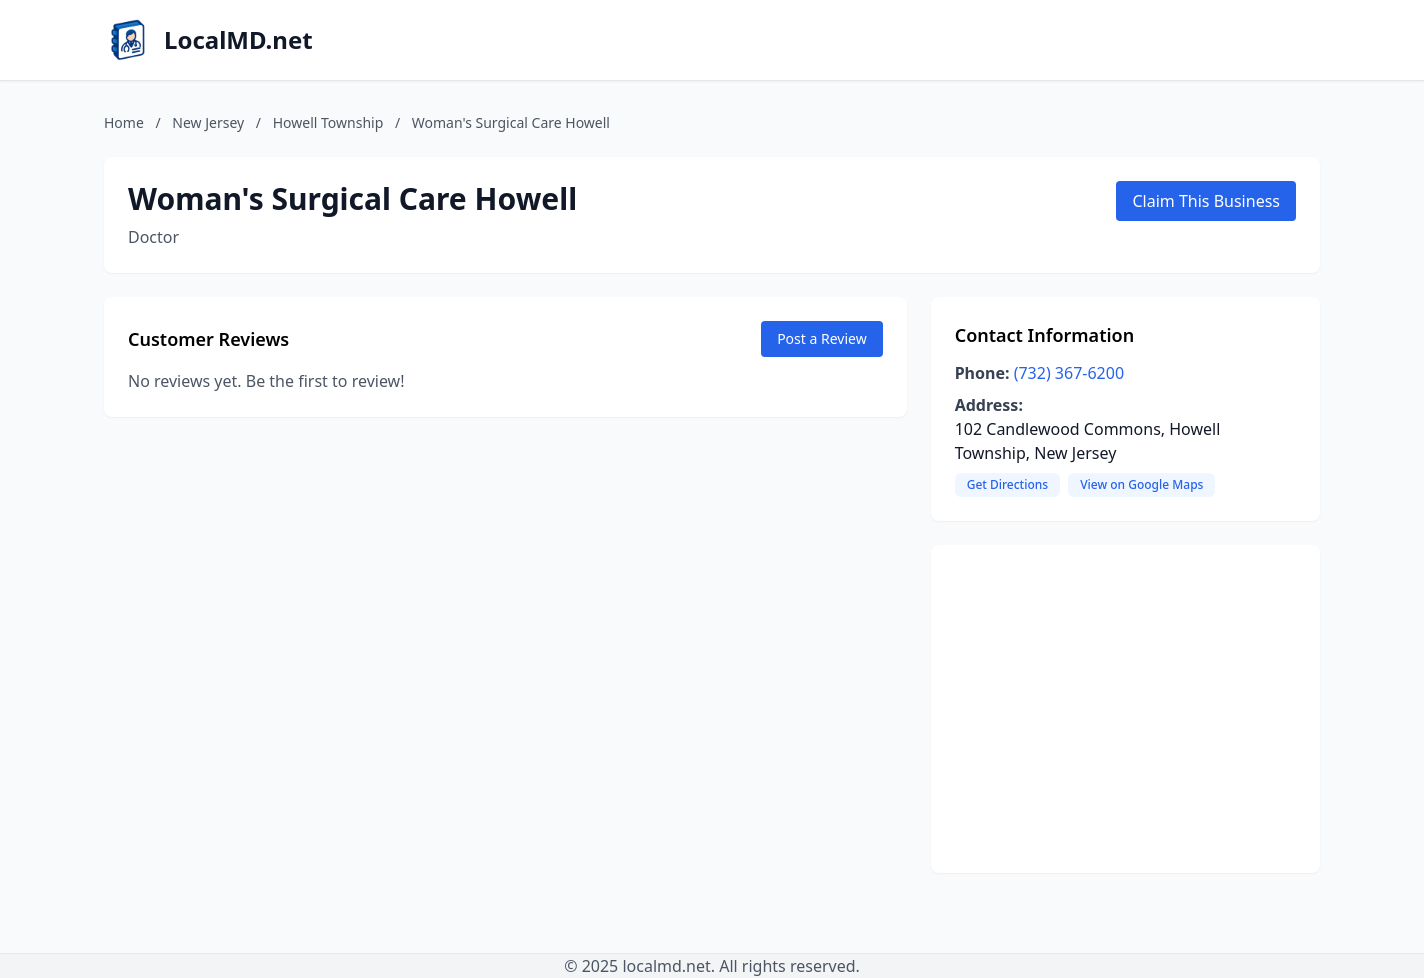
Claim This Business (1206, 201)
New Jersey (208, 122)
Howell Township (328, 122)
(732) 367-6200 (1069, 373)
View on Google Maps (1141, 484)
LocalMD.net (238, 40)
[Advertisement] (1125, 709)
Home (124, 122)
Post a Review (822, 338)
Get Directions (1007, 484)
